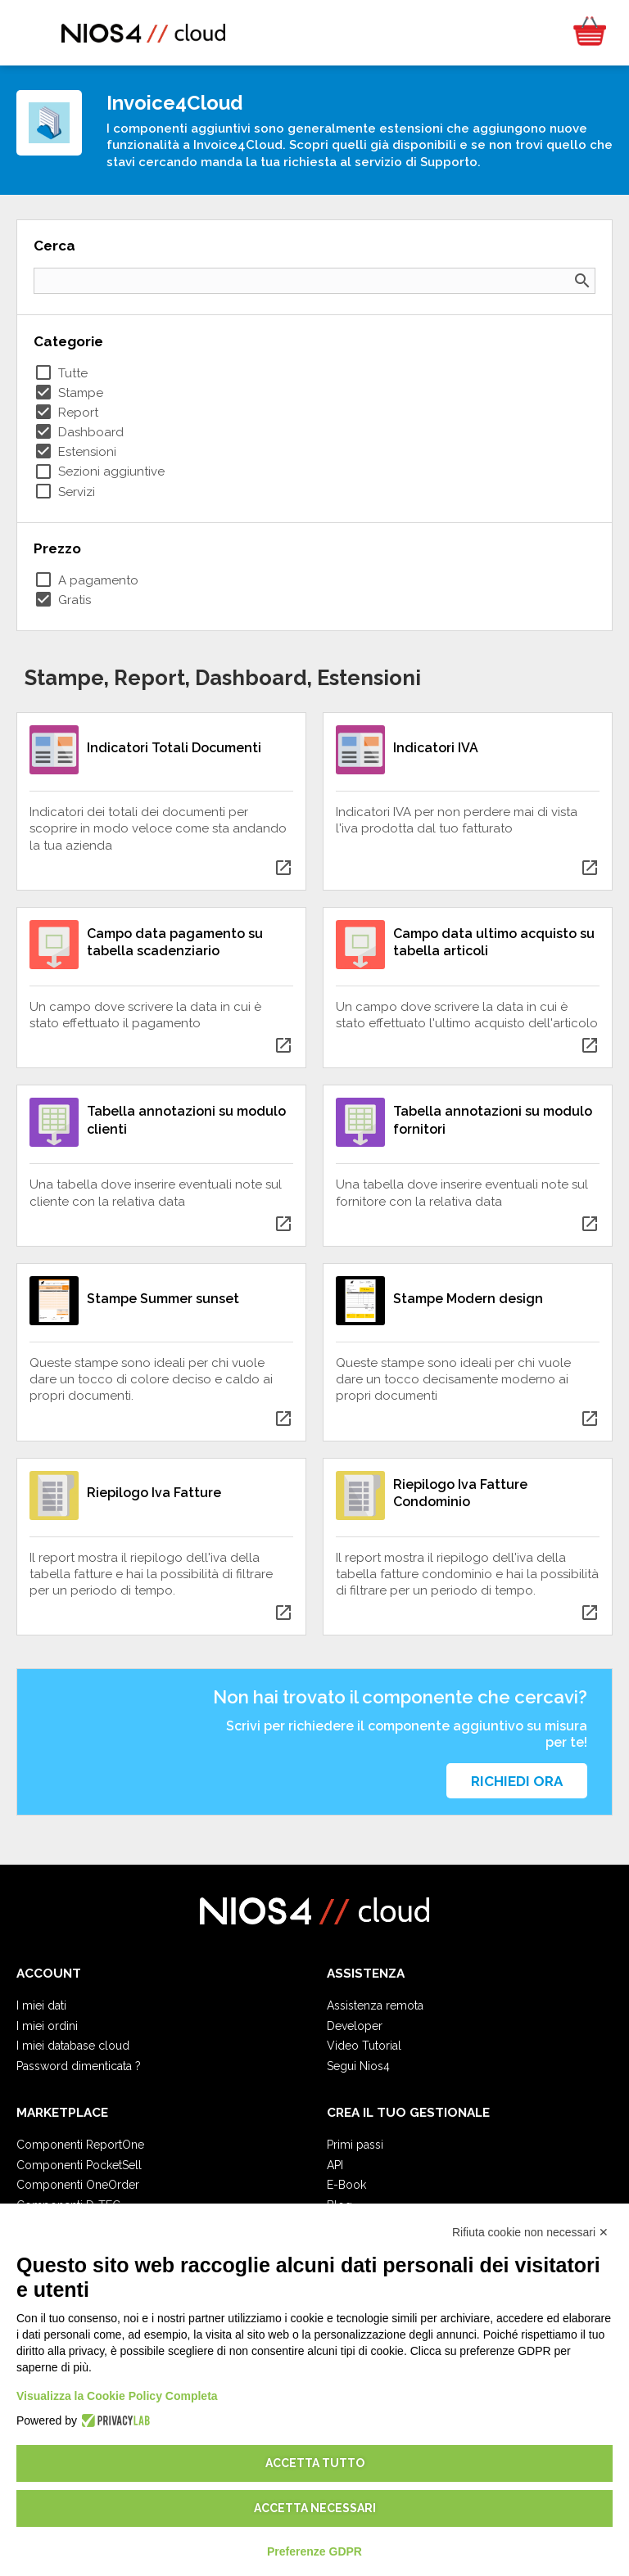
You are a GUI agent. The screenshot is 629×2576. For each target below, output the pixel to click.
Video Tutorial (364, 2045)
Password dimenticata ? (78, 2066)
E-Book (346, 2184)
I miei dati (41, 2005)
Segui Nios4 (358, 2066)
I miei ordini (47, 2025)
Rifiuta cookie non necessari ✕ (530, 2232)
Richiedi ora (517, 1781)
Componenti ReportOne (80, 2144)
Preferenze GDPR (314, 2551)
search (582, 281)
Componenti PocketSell (79, 2165)
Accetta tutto (314, 2463)
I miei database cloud (72, 2045)
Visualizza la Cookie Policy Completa (117, 2395)
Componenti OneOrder (77, 2184)
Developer (354, 2025)
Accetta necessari (315, 2508)
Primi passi (355, 2144)
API (335, 2165)
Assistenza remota (375, 2005)
